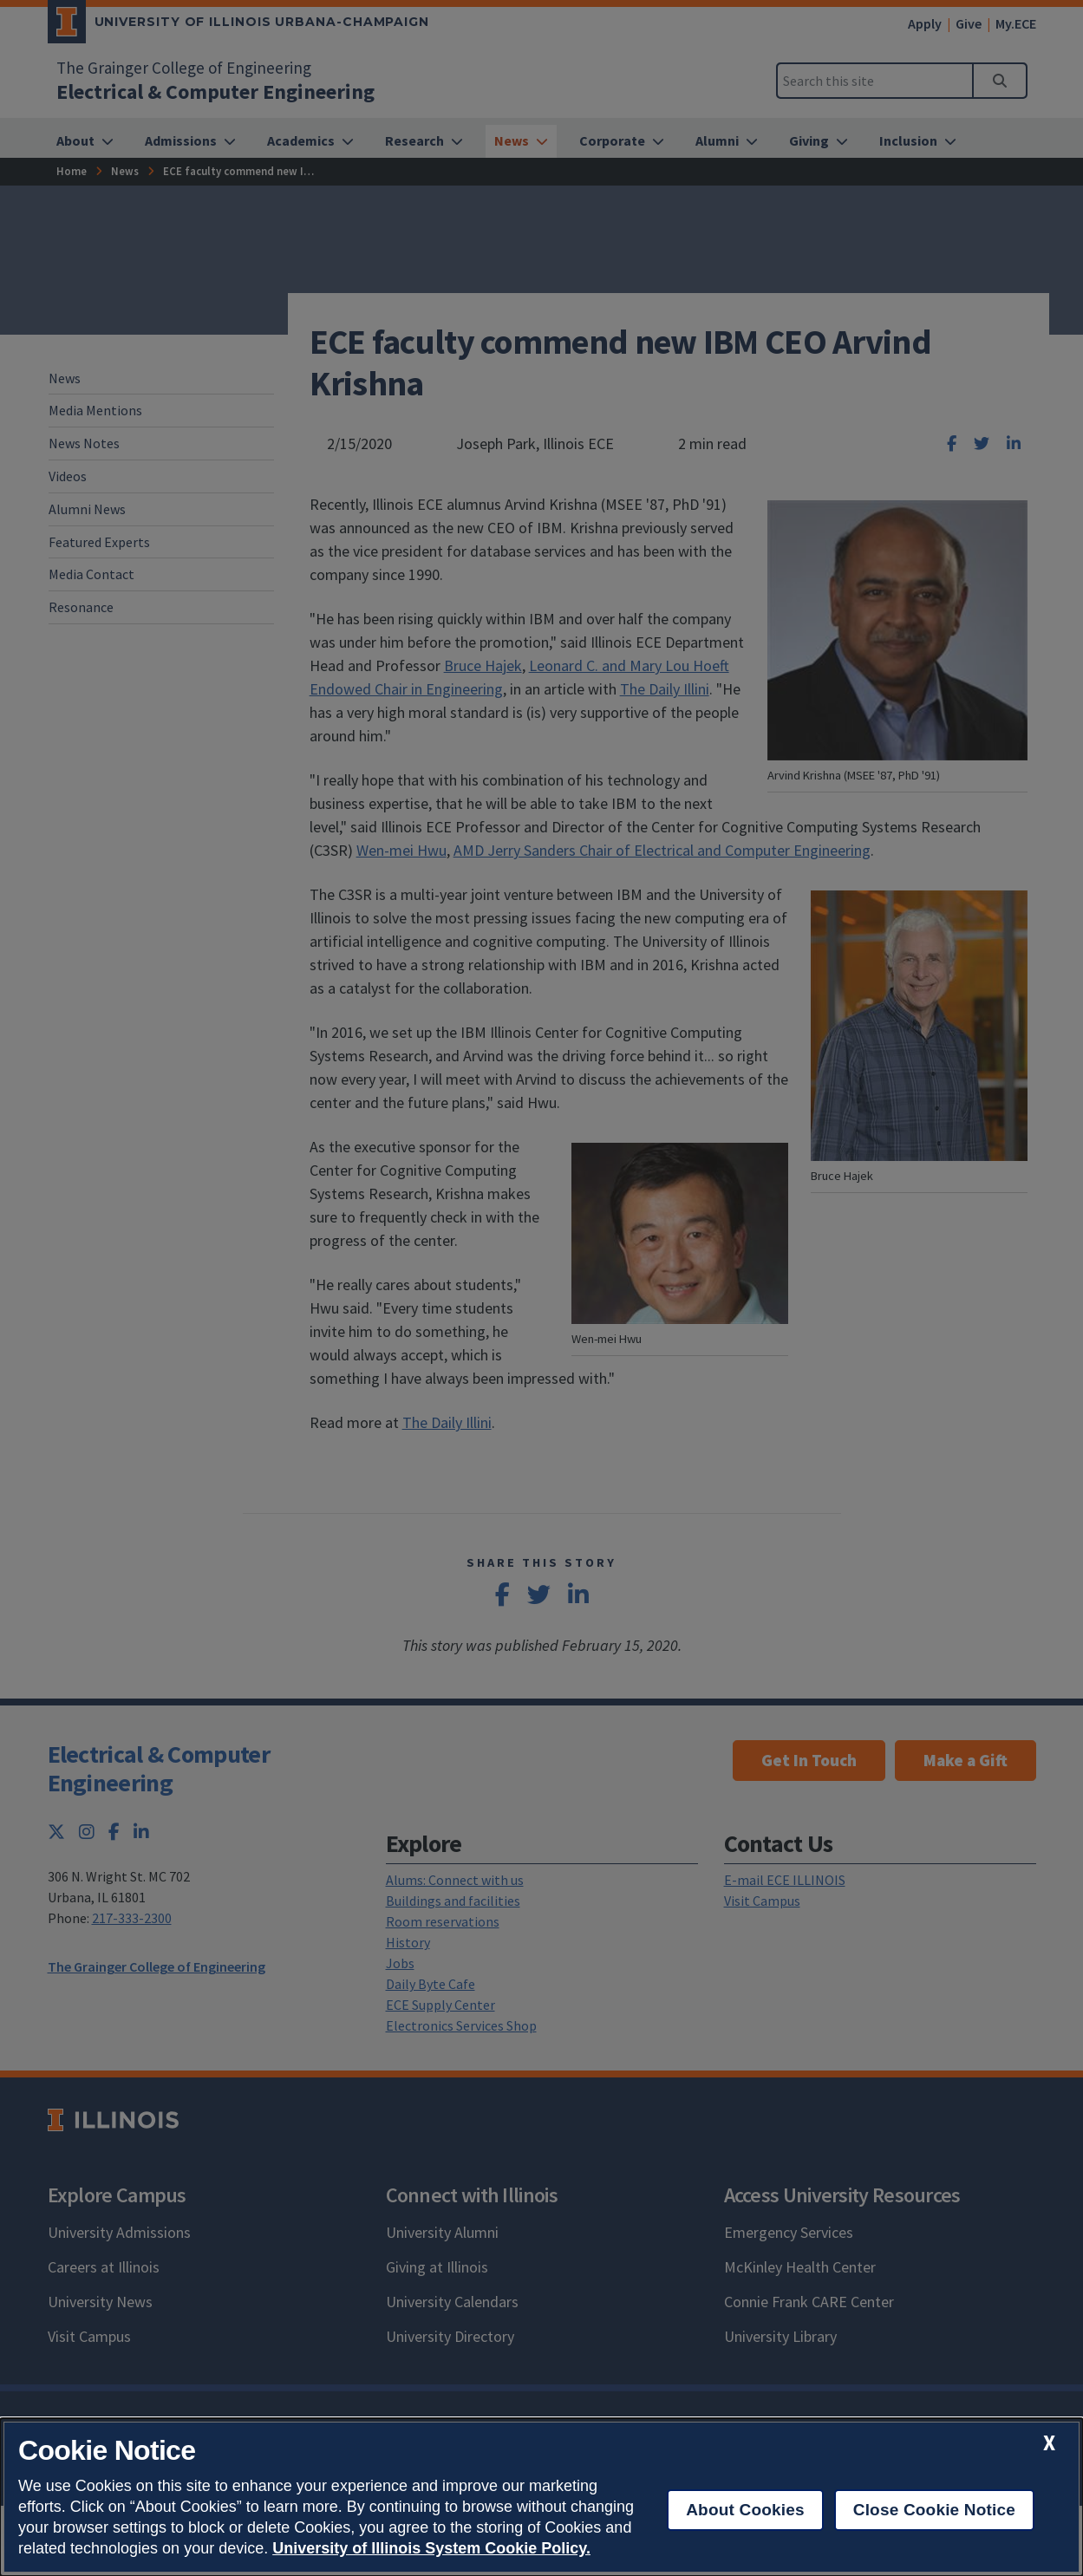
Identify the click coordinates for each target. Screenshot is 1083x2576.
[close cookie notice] (1049, 2443)
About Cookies (745, 2510)
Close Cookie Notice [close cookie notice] (934, 2510)
